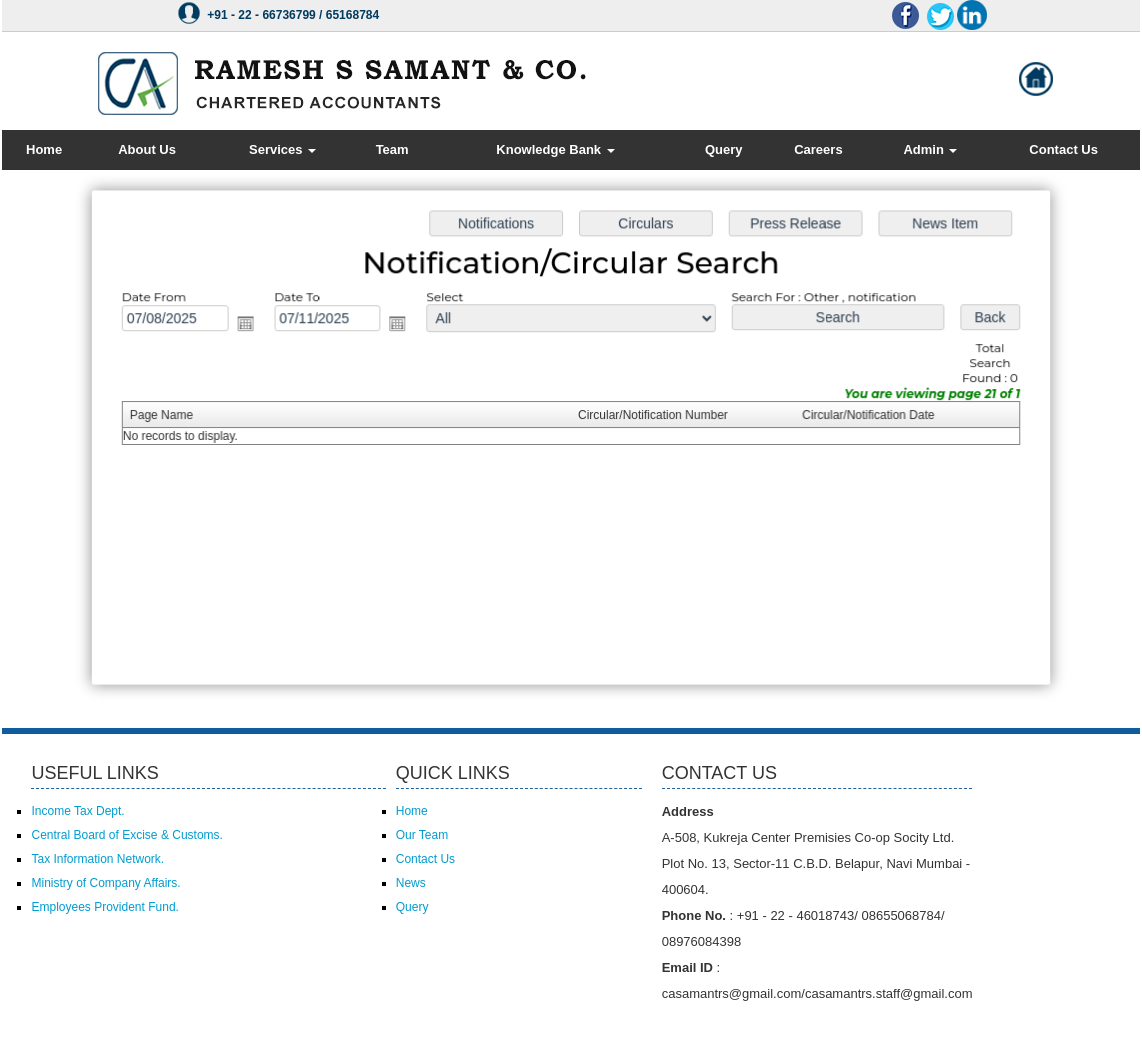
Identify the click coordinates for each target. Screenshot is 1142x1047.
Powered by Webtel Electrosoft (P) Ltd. (190, 1024)
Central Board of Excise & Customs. (126, 835)
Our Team (422, 835)
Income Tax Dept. (77, 811)
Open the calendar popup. (252, 325)
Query (724, 149)
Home (44, 149)
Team (392, 149)
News (411, 883)
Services (282, 149)
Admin (930, 149)
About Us (147, 149)
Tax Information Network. (97, 859)
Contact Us (1063, 149)
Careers (818, 149)
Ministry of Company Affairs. (105, 883)
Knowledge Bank (555, 149)
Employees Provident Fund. (104, 907)
